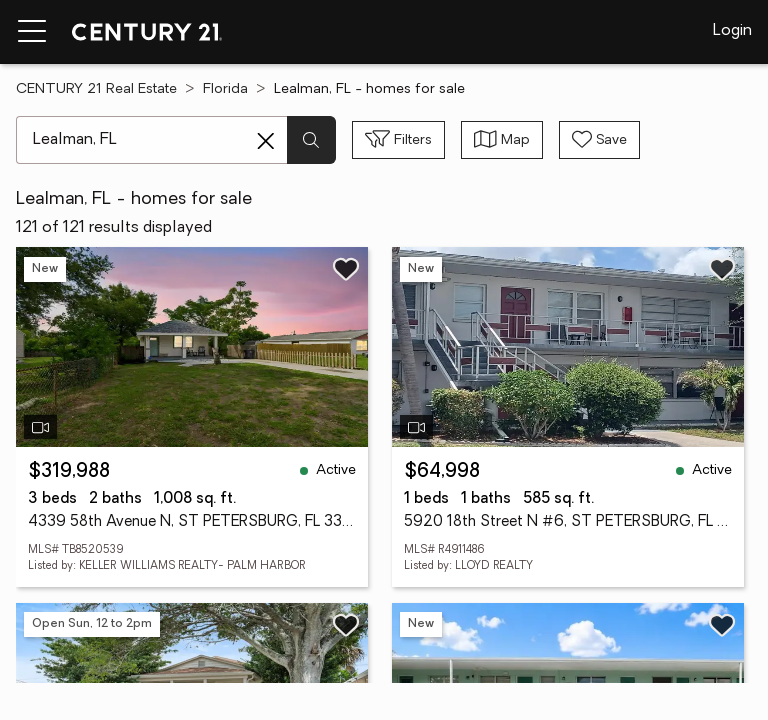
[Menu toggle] (32, 32)
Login (732, 31)
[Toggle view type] (502, 140)
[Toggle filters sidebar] (398, 140)
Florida (225, 89)
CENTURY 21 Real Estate (96, 89)
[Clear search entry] (266, 141)
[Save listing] (346, 269)
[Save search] (599, 140)
